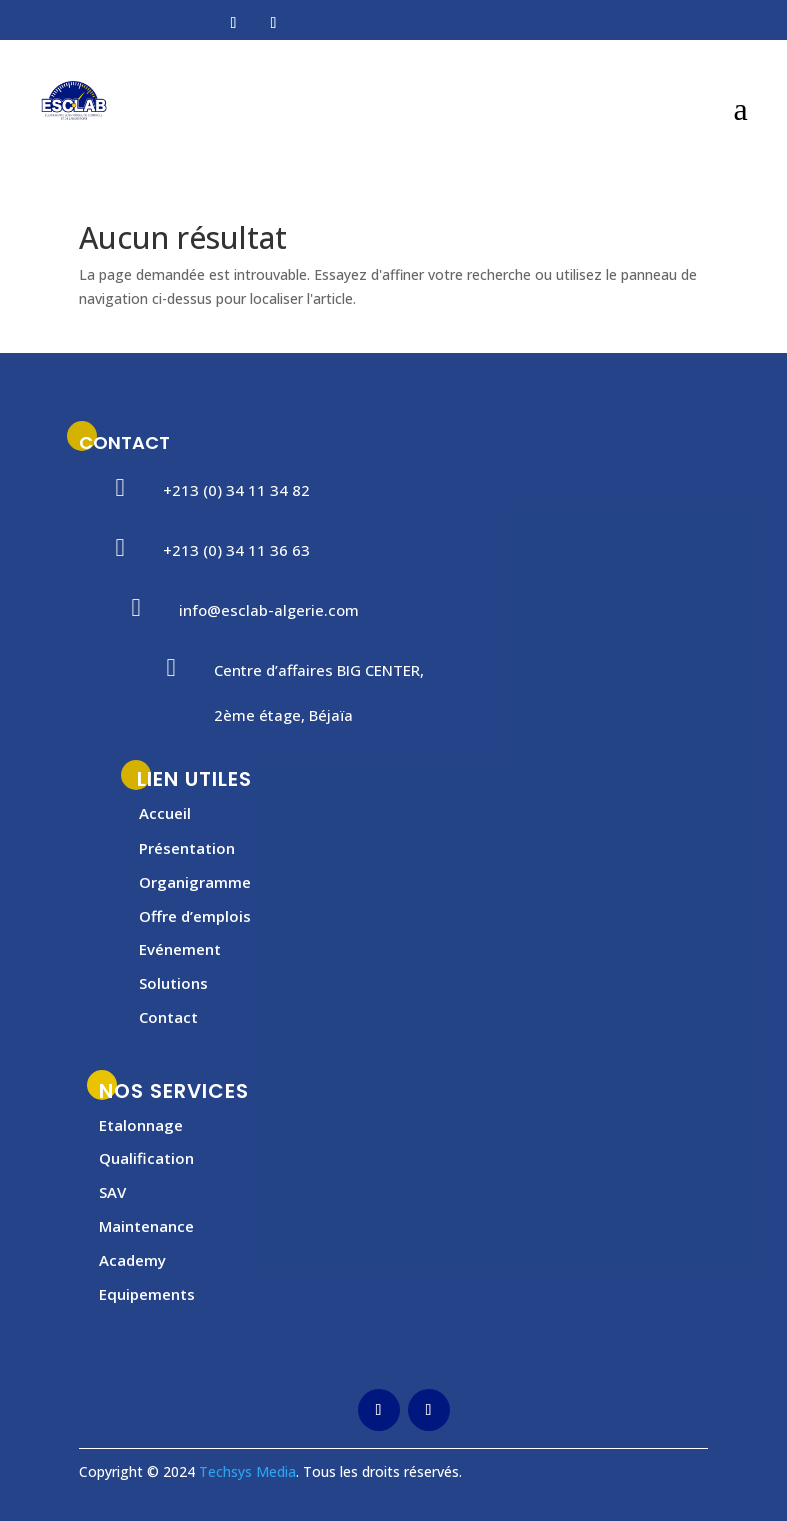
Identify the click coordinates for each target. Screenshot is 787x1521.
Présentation (187, 848)
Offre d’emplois (195, 916)
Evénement (180, 949)
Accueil (165, 813)
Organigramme (195, 882)
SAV (112, 1192)
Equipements (147, 1294)
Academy (132, 1260)
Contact (168, 1017)
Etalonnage (141, 1125)
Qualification (146, 1158)
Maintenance (146, 1226)
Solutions (173, 983)
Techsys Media (247, 1471)
